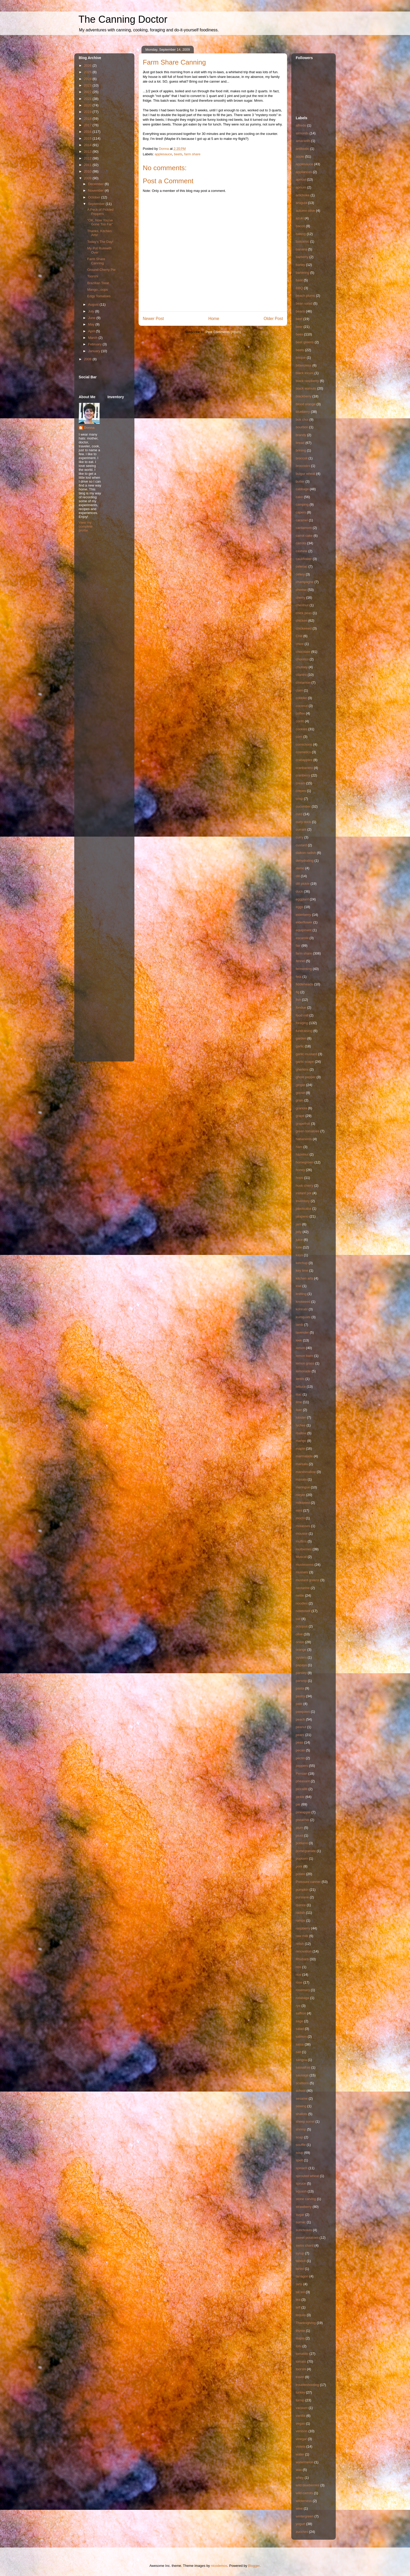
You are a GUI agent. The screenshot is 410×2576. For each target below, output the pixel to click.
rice (298, 1975)
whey (300, 2478)
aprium (301, 187)
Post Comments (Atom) (223, 332)
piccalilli (302, 1789)
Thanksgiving (306, 2323)
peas (299, 1742)
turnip (300, 2400)
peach (300, 1719)
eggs (299, 907)
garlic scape (305, 1062)
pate (299, 1704)
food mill (302, 1015)
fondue (301, 1007)
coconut (302, 706)
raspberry (303, 1928)
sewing (301, 2106)
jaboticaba (303, 1208)
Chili (299, 636)
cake (299, 497)
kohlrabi (302, 1309)
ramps (300, 1920)
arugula (301, 203)
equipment (304, 930)
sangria (301, 2060)
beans (300, 311)
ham (299, 1147)
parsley (301, 1673)
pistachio (302, 1820)
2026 (88, 65)
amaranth (303, 141)
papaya (301, 1665)
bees (299, 334)
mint (299, 1510)
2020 (88, 105)
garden (301, 1038)
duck (299, 891)
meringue (303, 1487)
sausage (302, 2075)
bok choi (302, 419)
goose (300, 1093)
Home (213, 318)
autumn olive (305, 211)
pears (300, 1735)
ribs (298, 1967)
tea (298, 2299)
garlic (300, 1046)
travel (300, 2377)
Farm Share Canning (96, 261)
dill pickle (303, 884)
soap (299, 2137)
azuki (300, 218)
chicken (301, 620)
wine (299, 2508)
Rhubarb (302, 1959)
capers (301, 512)
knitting (301, 1294)
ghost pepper (306, 1077)
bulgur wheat (305, 474)
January (94, 351)
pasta (300, 1688)
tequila (301, 2315)
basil (299, 280)
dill (298, 876)
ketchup (302, 1263)
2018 (88, 119)
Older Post (273, 318)
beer (299, 327)
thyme (300, 2331)
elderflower (304, 922)
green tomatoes (307, 1131)
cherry (300, 597)
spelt (299, 2160)
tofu (298, 2346)
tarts (299, 2284)
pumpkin (302, 1890)
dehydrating (305, 861)
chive (300, 644)
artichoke (303, 195)
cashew (301, 551)
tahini (300, 2269)
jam (298, 1224)
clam (299, 690)
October (94, 197)
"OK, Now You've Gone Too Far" (100, 222)
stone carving (306, 2199)
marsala (302, 1464)
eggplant (302, 899)
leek (299, 1340)
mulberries (304, 1549)
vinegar (301, 2439)
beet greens (305, 342)
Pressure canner (308, 1882)
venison (302, 2431)
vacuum (302, 2408)
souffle (301, 2145)
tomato (301, 2361)
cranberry (303, 775)
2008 (88, 359)
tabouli (301, 2261)
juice (299, 1240)
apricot (301, 179)
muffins (301, 1541)
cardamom (304, 528)
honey (300, 1170)
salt (298, 2052)
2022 (88, 92)
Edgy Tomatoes (98, 296)
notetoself (303, 1611)
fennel (300, 961)
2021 (88, 99)
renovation (304, 1951)
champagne (305, 582)
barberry (302, 257)
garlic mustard (306, 1054)
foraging (302, 1023)
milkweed (303, 1503)
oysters (301, 1657)
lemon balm (304, 1356)
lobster (301, 1417)
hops (299, 1178)
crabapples (304, 760)
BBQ (299, 288)
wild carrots (304, 2493)
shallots (301, 2114)
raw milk (302, 1936)
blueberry (303, 412)
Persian (301, 1773)
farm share (192, 154)
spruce (301, 2183)
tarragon (302, 2276)
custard (301, 845)
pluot (299, 1835)
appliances (304, 172)
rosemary (303, 1990)
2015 (88, 138)
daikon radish (306, 853)
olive (299, 1634)
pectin (300, 1758)
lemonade (303, 1371)
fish (298, 1000)
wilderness (304, 2501)
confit (300, 721)
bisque (301, 357)
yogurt (300, 2524)
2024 (88, 79)
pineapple (303, 1812)
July (91, 311)
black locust (305, 373)
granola (301, 1108)
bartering (302, 273)
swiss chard (305, 2245)
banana (301, 249)
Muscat (301, 1557)
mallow (301, 1433)
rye (298, 2006)
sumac (301, 2222)
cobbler (301, 698)
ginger (300, 1085)
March (93, 338)
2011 (88, 165)
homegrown (305, 1162)
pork (299, 1866)
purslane (302, 1897)
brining (301, 450)
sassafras (303, 2067)
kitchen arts (304, 1278)
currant (301, 829)
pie (298, 1804)
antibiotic (302, 149)
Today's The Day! (100, 242)
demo (300, 868)
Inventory (303, 1201)
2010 (88, 171)
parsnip (301, 1681)
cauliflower (304, 559)
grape (300, 1116)
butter (300, 481)
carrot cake (304, 536)
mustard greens (307, 1580)
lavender (302, 1332)
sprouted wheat (307, 2176)
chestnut (302, 605)
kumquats (303, 1317)
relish (300, 1944)
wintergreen (305, 2516)
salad (300, 2029)
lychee (301, 1425)
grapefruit (303, 1124)
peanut (301, 1727)
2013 (88, 151)
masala (301, 1479)
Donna (89, 428)
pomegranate (306, 1851)
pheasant (303, 1781)
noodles (302, 1603)
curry (299, 837)
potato (300, 1874)
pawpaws (303, 1711)
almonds (302, 133)
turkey (300, 2392)
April (92, 331)
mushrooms (305, 1565)
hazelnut (302, 1154)
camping (302, 504)
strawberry (304, 2207)
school (301, 2091)
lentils (300, 1379)
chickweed (304, 628)
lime (299, 1402)
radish (300, 1913)
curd (299, 814)
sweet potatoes (307, 2238)
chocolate (303, 652)
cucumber (303, 806)
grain (299, 1100)
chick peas (304, 613)
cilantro (301, 675)
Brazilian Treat (98, 283)
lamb (299, 1325)
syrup (300, 2253)
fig (297, 992)
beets (178, 154)
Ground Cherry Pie (101, 270)
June (92, 318)
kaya (299, 1255)
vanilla (300, 2416)
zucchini (302, 2532)
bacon (300, 226)
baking (301, 234)
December (96, 184)
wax (299, 2470)
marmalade (304, 1456)
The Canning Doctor (122, 19)
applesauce (163, 154)
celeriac (302, 566)
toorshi (301, 2369)
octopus (302, 1626)
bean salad (304, 303)
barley (300, 265)
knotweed (303, 1302)
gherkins (302, 1069)
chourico (302, 659)
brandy (301, 435)
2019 (88, 112)
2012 (88, 158)
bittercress (303, 365)
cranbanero (304, 768)
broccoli (302, 458)
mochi (300, 1518)
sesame (302, 2098)
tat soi (300, 2292)
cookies (301, 729)
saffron (301, 2013)
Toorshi (92, 276)
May (91, 324)
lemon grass (305, 1363)
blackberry (303, 396)
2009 (88, 178)
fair (298, 945)
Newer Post (153, 318)
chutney (302, 667)
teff (298, 2307)
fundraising (304, 1031)
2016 (88, 132)
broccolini (303, 466)
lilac (298, 1394)
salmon (301, 2036)
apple (300, 156)
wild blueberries (307, 2485)
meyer (300, 1495)
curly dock (303, 822)
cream (300, 783)
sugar (300, 2215)
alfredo (301, 125)
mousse (302, 1533)
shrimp (301, 2129)
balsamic (302, 241)
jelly (298, 1232)
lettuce (301, 1387)
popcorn (302, 1858)
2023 (88, 85)
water (300, 2454)
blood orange (306, 404)
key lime (302, 1270)
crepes (301, 791)
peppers (302, 1766)
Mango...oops (97, 290)
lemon (300, 1348)
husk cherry (304, 1185)
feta (298, 977)
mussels (302, 1572)
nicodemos (219, 2566)
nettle (300, 1595)
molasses (303, 1526)
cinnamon (303, 682)
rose (299, 1982)
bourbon (302, 427)
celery (300, 574)
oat (298, 1619)
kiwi (298, 1286)
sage (299, 2021)
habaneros (304, 1139)
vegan (300, 2423)
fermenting (304, 969)
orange (301, 1650)
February (95, 344)
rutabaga (302, 1998)
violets (300, 2446)
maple (300, 1448)
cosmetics (303, 752)
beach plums (305, 296)
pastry (300, 1696)
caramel (302, 520)
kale (299, 1247)
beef (299, 319)
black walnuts (306, 388)
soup (299, 2153)
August (94, 304)
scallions (302, 2083)
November (96, 190)
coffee (300, 713)
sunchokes (304, 2230)
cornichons (304, 744)
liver (299, 1410)
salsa (300, 2044)
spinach (302, 2168)
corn (299, 737)
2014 (88, 145)
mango (301, 1441)
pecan (300, 1750)
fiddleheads (304, 984)
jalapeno (302, 1216)
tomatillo (302, 2354)
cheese (301, 590)
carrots (301, 543)
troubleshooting (307, 2385)
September (97, 204)
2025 (88, 72)
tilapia (300, 2338)
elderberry (303, 915)
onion (300, 1642)
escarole (302, 938)
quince (301, 1905)
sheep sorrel (305, 2121)
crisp (299, 799)
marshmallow (306, 1472)
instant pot (303, 1193)
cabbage (302, 489)
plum (299, 1828)
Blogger (254, 2566)
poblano (302, 1843)
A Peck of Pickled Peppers (100, 212)
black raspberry (307, 381)
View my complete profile (86, 526)
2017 (88, 125)
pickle (300, 1797)
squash (301, 2191)
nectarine (303, 1588)
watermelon (304, 2462)
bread (300, 443)
